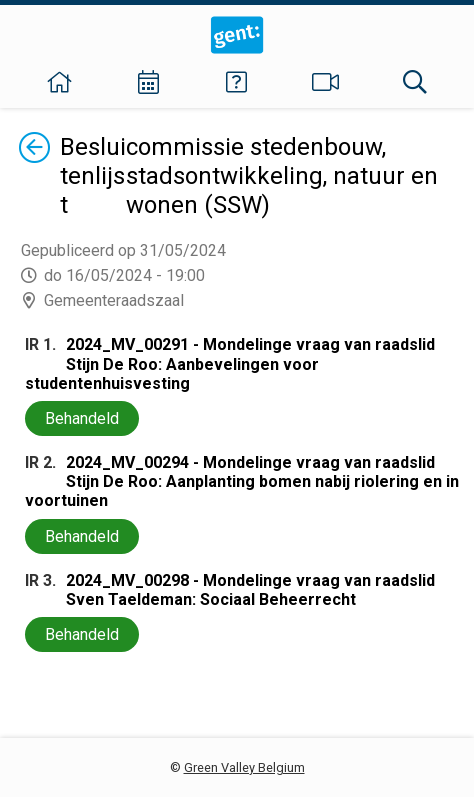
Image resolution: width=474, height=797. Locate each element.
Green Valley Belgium (244, 767)
